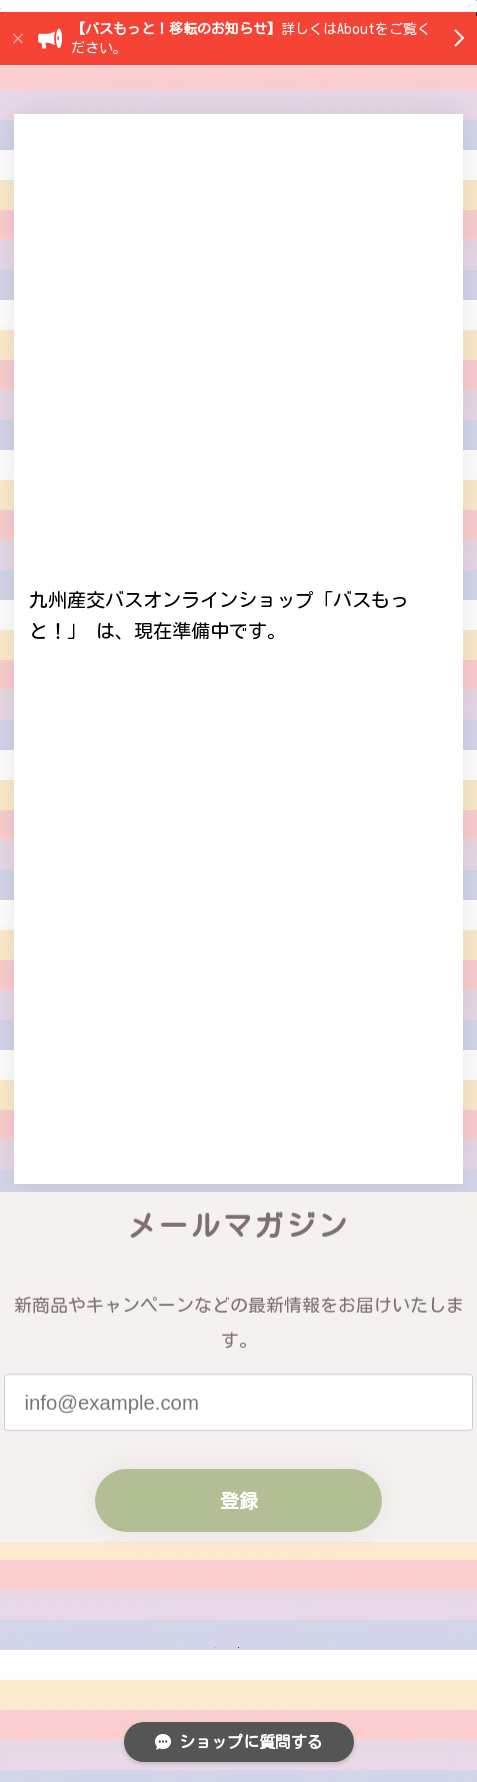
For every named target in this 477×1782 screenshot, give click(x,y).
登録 (239, 1716)
